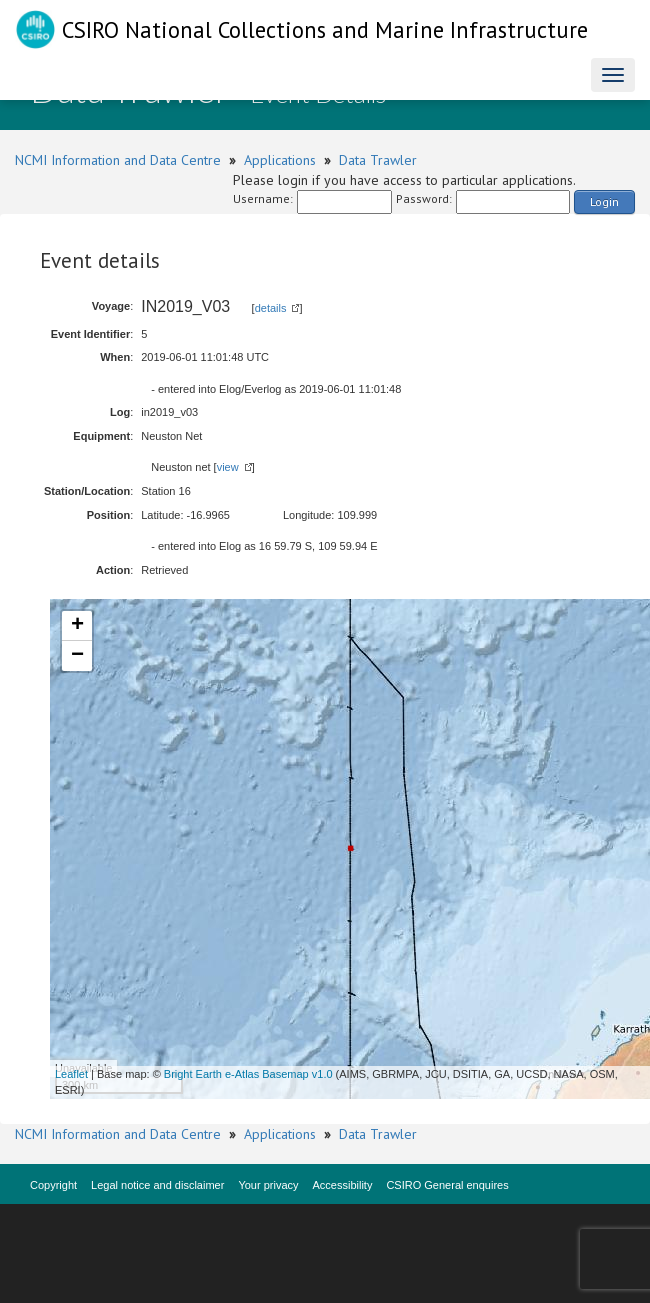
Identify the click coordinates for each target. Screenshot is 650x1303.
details (271, 308)
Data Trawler (378, 160)
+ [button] (77, 626)
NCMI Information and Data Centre (118, 160)
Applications (280, 160)
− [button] (77, 656)
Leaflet (71, 1074)
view (228, 467)
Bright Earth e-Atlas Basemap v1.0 (248, 1074)
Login (604, 201)
